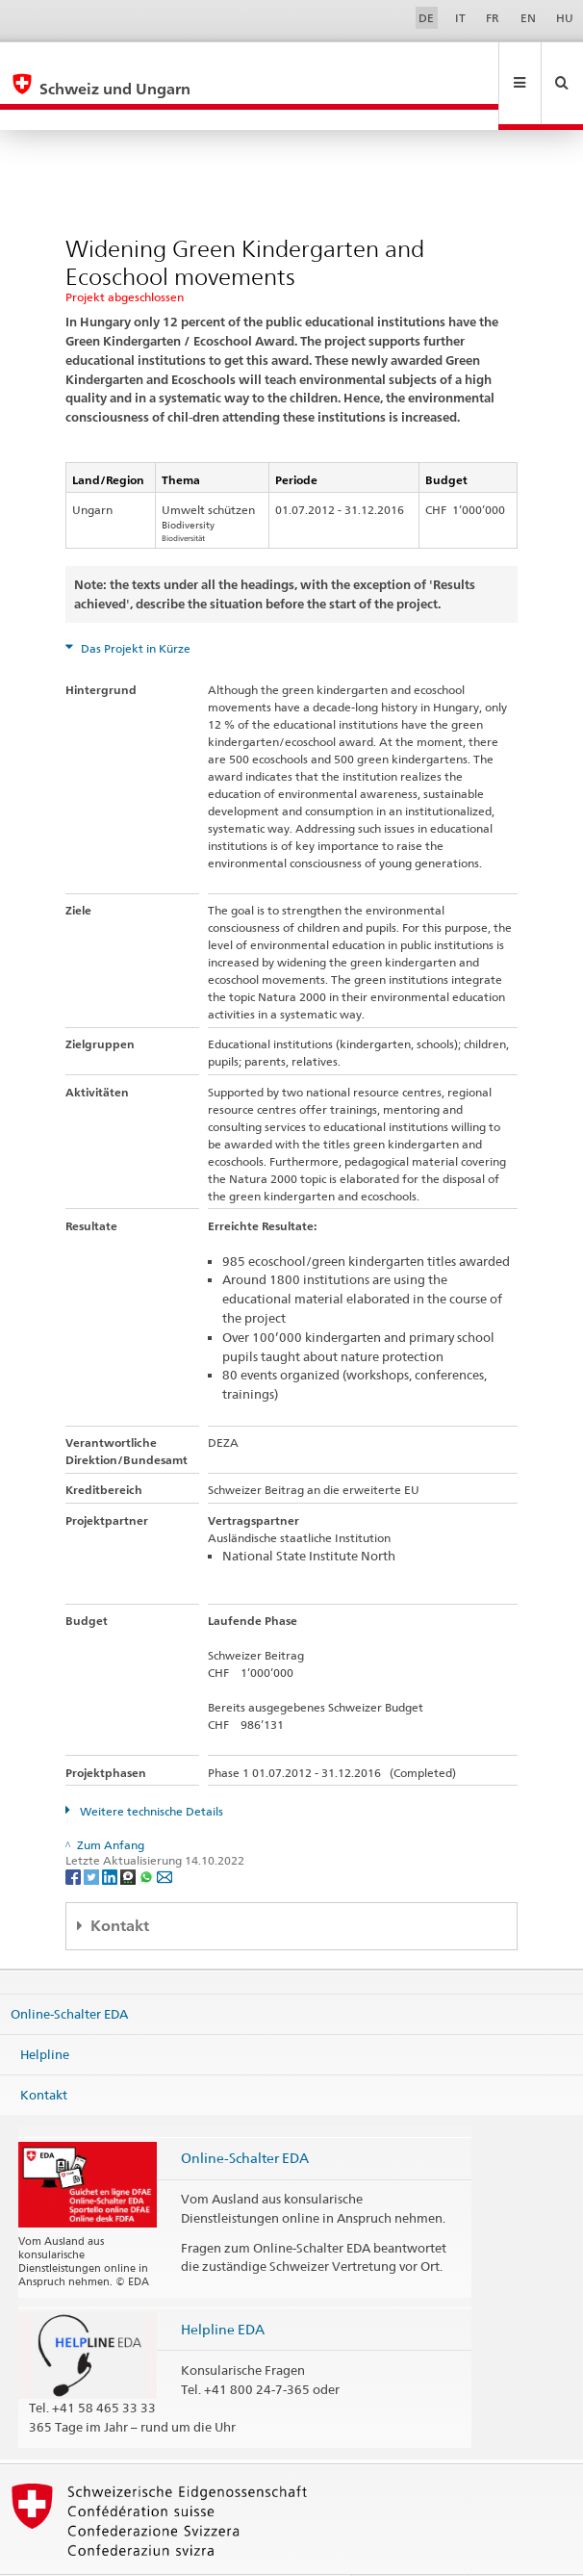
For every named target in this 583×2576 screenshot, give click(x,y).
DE (426, 18)
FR (492, 18)
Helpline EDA (223, 2288)
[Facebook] (74, 1834)
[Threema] (129, 1834)
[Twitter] (93, 1834)
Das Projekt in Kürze (134, 607)
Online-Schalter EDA (69, 1972)
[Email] (164, 1834)
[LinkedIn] (111, 1834)
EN (528, 18)
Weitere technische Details (150, 1770)
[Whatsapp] (148, 1834)
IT (460, 18)
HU (564, 18)
